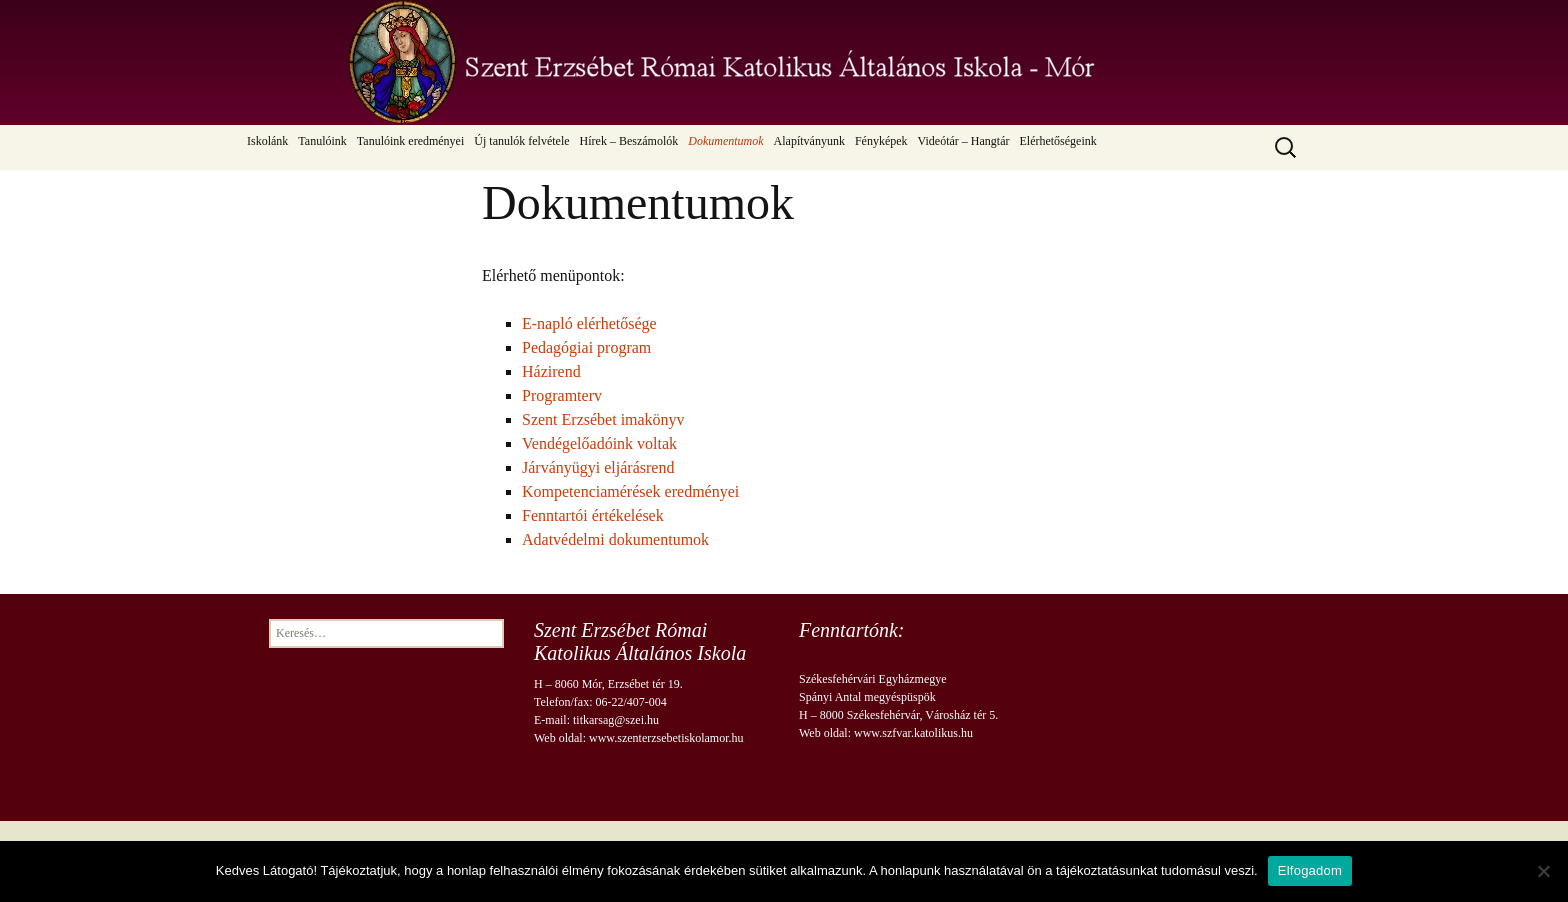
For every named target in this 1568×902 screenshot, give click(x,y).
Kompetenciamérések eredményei (630, 491)
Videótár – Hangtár (964, 141)
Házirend (551, 371)
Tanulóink (322, 141)
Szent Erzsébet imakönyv (603, 419)
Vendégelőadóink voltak (599, 443)
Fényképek (881, 141)
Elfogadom (1310, 870)
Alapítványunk (809, 141)
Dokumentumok (725, 141)
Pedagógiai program (586, 347)
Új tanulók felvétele (521, 141)
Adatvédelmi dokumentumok (615, 539)
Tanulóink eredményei (410, 141)
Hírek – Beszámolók (629, 141)
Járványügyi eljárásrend (598, 467)
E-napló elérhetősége (589, 323)
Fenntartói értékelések (593, 515)
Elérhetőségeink (1057, 141)
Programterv (562, 395)
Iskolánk (267, 141)
